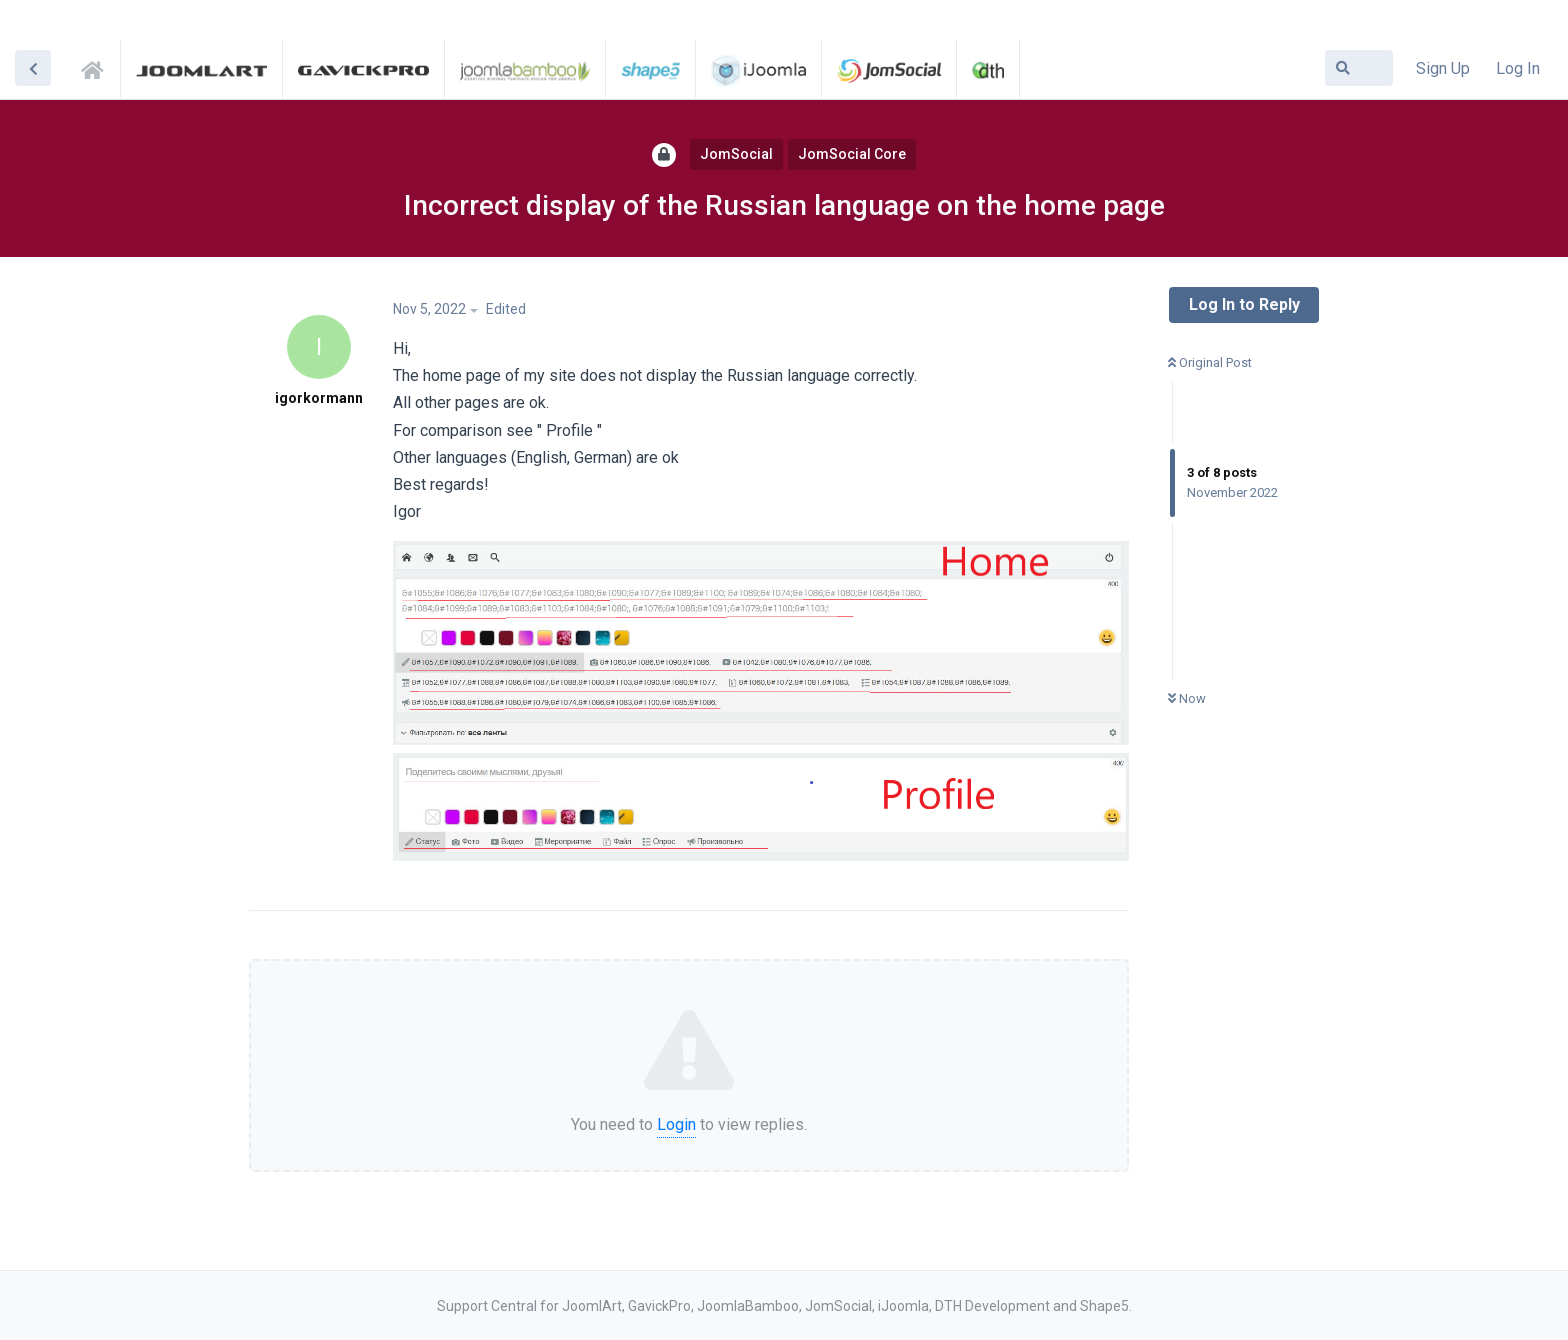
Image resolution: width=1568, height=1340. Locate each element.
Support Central (98, 67)
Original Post (1210, 362)
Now (1187, 698)
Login (676, 1124)
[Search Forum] (1359, 68)
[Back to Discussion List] (33, 68)
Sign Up (1443, 68)
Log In (1518, 68)
